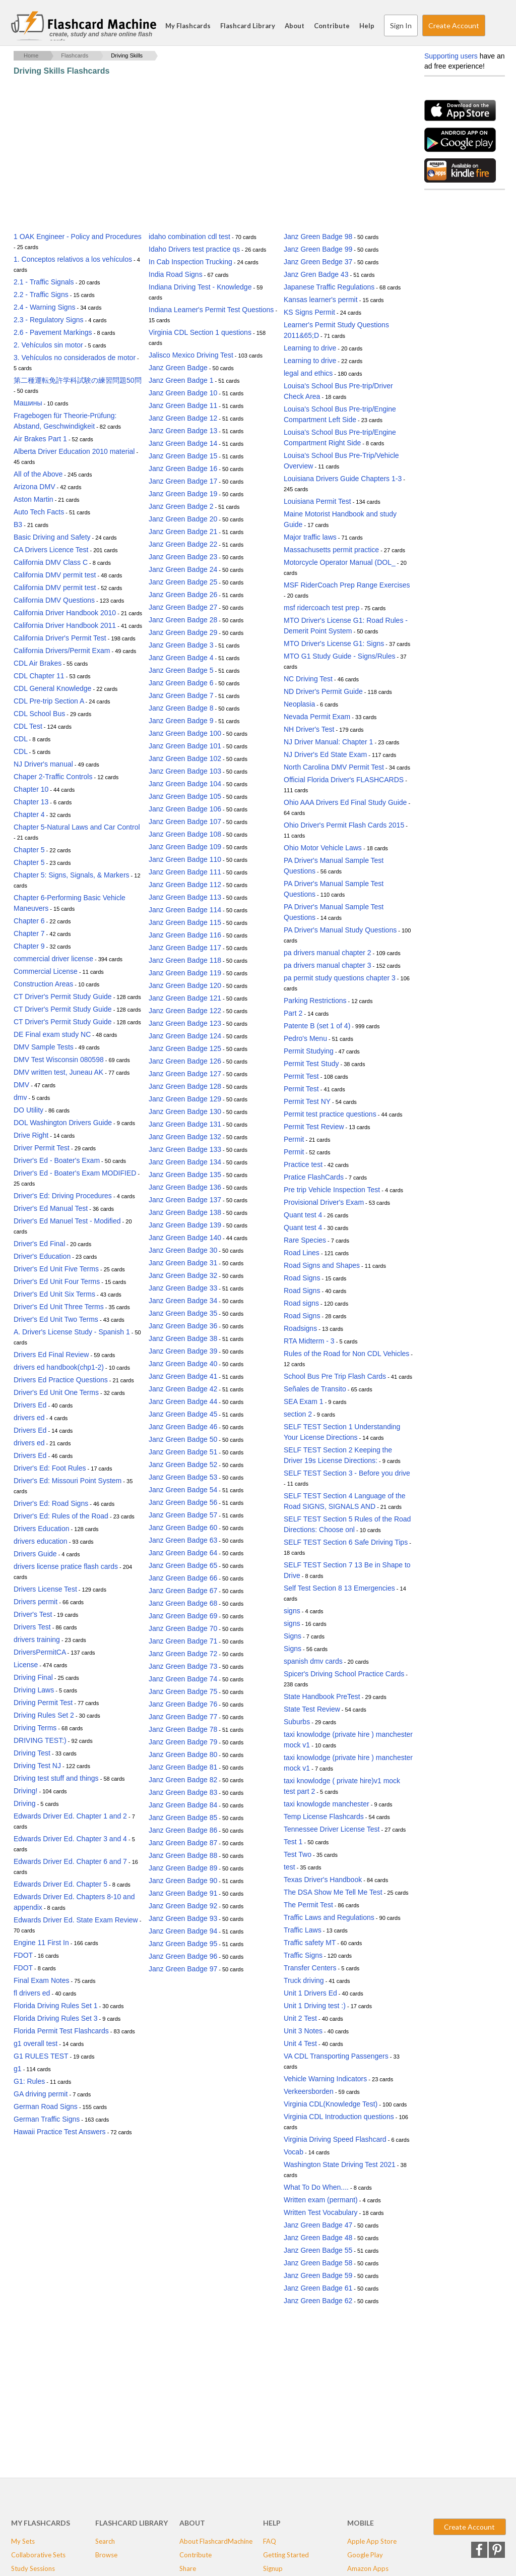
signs (292, 1611)
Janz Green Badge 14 (183, 443)
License (26, 1665)
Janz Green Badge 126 (185, 1061)
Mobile (360, 2523)
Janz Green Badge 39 (183, 1351)
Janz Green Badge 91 (183, 1893)
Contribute (332, 26)
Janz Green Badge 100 (185, 733)
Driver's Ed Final (39, 1244)
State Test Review (312, 1709)
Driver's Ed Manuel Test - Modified (67, 1221)
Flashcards (74, 55)
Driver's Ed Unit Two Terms (56, 1319)
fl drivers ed (32, 1993)
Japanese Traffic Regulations (329, 287)
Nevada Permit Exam (317, 717)
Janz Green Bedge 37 (318, 262)
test (289, 1867)
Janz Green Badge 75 (183, 1691)
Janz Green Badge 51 (183, 1452)
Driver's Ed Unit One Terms (56, 1392)
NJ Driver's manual (43, 764)
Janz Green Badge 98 (318, 236)
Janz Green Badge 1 (181, 380)
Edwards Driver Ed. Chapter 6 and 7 (70, 1861)
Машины (28, 403)
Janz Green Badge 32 (183, 1275)
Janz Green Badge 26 (183, 595)
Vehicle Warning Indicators (325, 2079)
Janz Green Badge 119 (185, 973)
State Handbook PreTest (322, 1696)
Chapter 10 (31, 789)
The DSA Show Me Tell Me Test (333, 1892)
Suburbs (297, 1722)
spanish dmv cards (313, 1661)
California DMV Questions (54, 600)
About (294, 26)
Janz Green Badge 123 (185, 1023)
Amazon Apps (368, 2568)
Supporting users (451, 56)
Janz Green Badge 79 (183, 1742)
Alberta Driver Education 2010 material (74, 451)
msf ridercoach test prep (321, 608)
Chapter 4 (29, 814)
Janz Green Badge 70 (183, 1628)
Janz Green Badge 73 (183, 1666)
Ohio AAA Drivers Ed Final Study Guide (345, 802)
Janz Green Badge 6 (181, 683)
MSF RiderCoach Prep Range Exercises (347, 585)
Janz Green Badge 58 (318, 2263)
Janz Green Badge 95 (183, 1944)
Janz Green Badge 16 (183, 468)
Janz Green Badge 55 (318, 2250)
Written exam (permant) (321, 2200)
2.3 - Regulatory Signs (49, 320)
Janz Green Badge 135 (185, 1174)
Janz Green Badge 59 (318, 2275)
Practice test (303, 1164)
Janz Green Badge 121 (185, 998)
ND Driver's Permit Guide (323, 691)
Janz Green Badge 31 (183, 1263)
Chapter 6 (29, 921)
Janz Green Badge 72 (183, 1654)
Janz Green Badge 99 (318, 249)
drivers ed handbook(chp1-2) (59, 1367)
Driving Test (32, 1753)
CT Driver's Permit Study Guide (63, 996)
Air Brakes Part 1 (40, 439)
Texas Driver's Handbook (323, 1880)
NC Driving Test (308, 679)
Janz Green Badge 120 (185, 985)
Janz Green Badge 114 (185, 910)
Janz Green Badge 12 (183, 418)
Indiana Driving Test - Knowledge (200, 287)
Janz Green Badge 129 (185, 1099)
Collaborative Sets (38, 2555)
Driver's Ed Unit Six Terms (54, 1294)
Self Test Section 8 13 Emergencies (339, 1588)
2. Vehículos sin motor (48, 345)
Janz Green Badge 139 (185, 1225)
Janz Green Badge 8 (181, 708)
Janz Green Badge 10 (183, 393)
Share (187, 2568)
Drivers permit (35, 1602)
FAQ (269, 2541)
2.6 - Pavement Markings (53, 332)
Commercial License (46, 971)
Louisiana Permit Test (317, 501)
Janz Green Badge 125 (185, 1048)
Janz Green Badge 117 (185, 948)
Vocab (293, 2152)
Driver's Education (42, 1256)
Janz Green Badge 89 (183, 1868)
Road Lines (301, 1253)
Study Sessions (33, 2568)
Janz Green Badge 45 (183, 1414)
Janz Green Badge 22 (183, 544)
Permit (294, 1139)
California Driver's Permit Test (60, 638)
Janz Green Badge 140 (185, 1238)
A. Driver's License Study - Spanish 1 (72, 1332)
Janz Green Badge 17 (183, 481)
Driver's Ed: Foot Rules (50, 1468)
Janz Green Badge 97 (183, 1969)
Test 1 (293, 1842)
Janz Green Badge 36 (183, 1326)
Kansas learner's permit (321, 300)
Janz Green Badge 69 (183, 1616)
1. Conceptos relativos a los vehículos (73, 259)
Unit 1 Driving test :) (315, 2006)
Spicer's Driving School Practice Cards (344, 1674)
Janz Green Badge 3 (181, 645)
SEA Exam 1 (304, 1401)
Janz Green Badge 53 (183, 1477)
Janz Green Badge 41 (183, 1376)
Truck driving (304, 1980)
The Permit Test (308, 1905)
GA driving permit (41, 2094)
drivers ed (29, 1418)
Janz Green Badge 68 (183, 1603)
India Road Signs (176, 274)
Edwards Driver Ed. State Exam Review (76, 1920)
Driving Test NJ (37, 1766)
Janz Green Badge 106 (185, 809)
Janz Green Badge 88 (183, 1855)
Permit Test (301, 1076)
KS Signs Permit (309, 312)
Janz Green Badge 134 (185, 1162)
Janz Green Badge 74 (183, 1679)
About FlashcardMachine (215, 2541)
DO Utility (28, 1110)
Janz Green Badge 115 (185, 922)
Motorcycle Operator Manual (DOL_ (340, 562)
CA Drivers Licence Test (51, 550)
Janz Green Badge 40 (183, 1364)
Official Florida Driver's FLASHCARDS (344, 780)
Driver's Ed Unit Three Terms (59, 1307)
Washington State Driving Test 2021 (340, 2164)
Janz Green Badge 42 (183, 1389)
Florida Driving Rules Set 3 (56, 2018)
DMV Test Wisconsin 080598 (59, 1060)
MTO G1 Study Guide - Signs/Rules (340, 656)
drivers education (41, 1541)
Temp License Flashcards (324, 1816)
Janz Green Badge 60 (183, 1528)
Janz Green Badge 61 (318, 2288)
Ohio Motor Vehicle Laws (323, 848)
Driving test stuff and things (56, 1778)
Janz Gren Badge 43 (316, 274)
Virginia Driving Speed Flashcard (335, 2139)
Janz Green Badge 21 (183, 532)
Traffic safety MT (310, 1943)
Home (31, 55)
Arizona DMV (34, 487)
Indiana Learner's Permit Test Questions (211, 310)
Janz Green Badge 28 (183, 620)
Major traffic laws (310, 537)
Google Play (365, 2555)
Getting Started (286, 2555)
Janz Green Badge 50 (183, 1439)
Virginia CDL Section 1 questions (200, 332)
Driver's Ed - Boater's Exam (57, 1160)
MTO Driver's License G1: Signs (334, 643)
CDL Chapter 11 (39, 676)
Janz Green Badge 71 (183, 1641)
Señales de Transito (315, 1389)
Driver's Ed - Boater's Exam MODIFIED (75, 1173)
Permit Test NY (307, 1101)
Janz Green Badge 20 (183, 519)
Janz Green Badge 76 (183, 1704)
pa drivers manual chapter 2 (327, 953)
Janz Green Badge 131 (185, 1124)
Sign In (401, 25)
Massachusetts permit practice (331, 550)
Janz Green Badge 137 (185, 1200)
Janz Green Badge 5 (181, 670)
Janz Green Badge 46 (183, 1427)
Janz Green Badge (178, 368)
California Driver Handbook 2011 (65, 625)
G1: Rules (29, 2081)
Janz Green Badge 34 (183, 1301)
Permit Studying (309, 1051)
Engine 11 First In (41, 1943)
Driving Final (33, 1677)
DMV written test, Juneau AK (58, 1072)
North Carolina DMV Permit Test (334, 767)
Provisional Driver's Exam (324, 1202)
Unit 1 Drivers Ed (310, 1993)
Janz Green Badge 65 (183, 1565)
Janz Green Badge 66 (183, 1578)
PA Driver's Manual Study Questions (340, 930)
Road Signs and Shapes (322, 1265)
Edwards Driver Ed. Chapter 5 (60, 1884)
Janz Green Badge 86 (183, 1830)
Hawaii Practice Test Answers (60, 2132)
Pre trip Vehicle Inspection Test (332, 1190)
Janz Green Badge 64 (183, 1553)
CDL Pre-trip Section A (49, 701)
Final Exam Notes (41, 1980)
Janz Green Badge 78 (183, 1729)
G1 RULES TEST (41, 2056)
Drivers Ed (30, 1405)
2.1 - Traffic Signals (44, 282)
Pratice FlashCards (314, 1177)
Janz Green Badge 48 (318, 2238)
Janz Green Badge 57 (183, 1515)
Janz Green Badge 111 (185, 872)
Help (366, 26)
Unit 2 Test (300, 2018)
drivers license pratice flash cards (66, 1566)
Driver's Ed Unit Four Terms (57, 1281)
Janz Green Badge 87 (183, 1843)
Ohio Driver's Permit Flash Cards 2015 (344, 825)
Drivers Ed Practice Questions (61, 1380)
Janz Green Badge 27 (183, 607)
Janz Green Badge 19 (183, 494)
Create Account (453, 25)
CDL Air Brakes (37, 663)
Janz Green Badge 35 (183, 1313)
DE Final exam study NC (52, 1034)
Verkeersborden (309, 2091)
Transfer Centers (310, 1968)
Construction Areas (43, 984)
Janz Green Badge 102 (185, 758)
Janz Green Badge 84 (183, 1805)
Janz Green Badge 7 (181, 695)
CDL (21, 739)
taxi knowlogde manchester (326, 1804)
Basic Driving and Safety (52, 537)
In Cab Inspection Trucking (190, 262)
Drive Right (31, 1135)
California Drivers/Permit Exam (62, 651)
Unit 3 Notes (303, 2031)
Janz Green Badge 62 (318, 2301)
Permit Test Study (311, 1064)
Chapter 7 (29, 933)
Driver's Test (33, 1614)
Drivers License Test (45, 1589)
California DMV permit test (55, 575)
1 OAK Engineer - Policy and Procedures (78, 236)
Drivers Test (32, 1627)
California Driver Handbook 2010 (65, 613)
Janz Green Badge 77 (183, 1717)
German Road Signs (46, 2106)
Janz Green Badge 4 (181, 658)
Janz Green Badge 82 (183, 1780)
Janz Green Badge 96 (183, 1956)
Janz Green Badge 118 (185, 960)
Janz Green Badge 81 (183, 1767)
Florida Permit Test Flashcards (61, 2031)
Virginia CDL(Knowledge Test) (330, 2104)
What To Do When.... (316, 2187)
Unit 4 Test (300, 2043)
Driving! (25, 1791)
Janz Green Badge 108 (185, 834)
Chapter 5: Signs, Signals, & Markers (72, 875)
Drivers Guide (35, 1554)
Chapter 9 (29, 946)
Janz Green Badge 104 (185, 784)
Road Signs (302, 1278)
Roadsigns (300, 1328)
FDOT (23, 1955)
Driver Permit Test (42, 1148)
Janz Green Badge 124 (185, 1036)
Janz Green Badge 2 (181, 506)
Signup (273, 2568)
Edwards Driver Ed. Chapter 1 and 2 (70, 1816)
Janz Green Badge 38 (183, 1338)
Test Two (297, 1854)
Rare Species (305, 1240)
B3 (18, 524)
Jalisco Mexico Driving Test (191, 355)
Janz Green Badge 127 (185, 1074)
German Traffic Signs (47, 2119)
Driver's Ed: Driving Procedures (63, 1196)
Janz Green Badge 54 (183, 1490)
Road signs (301, 1303)
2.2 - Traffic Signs (41, 294)
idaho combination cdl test (189, 236)
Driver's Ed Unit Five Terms (56, 1269)
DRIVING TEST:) (40, 1740)
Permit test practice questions (330, 1114)
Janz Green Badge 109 (185, 847)
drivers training (37, 1639)
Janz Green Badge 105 (185, 796)
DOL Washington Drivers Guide (63, 1123)
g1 (18, 2069)
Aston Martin (33, 499)
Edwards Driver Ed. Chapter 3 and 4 (70, 1839)
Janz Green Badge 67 (183, 1591)
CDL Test (28, 726)
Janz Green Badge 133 (185, 1149)
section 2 (298, 1414)
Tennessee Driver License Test (331, 1829)
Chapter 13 (31, 802)
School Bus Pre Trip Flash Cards (335, 1376)
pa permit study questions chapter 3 (340, 978)
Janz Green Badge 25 (183, 582)
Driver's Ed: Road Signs (51, 1503)
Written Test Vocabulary (321, 2212)
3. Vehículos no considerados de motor (75, 358)
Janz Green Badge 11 (183, 405)
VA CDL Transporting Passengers (336, 2056)
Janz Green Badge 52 (183, 1464)
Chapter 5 (29, 850)
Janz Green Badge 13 (183, 431)
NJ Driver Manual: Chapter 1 (328, 742)
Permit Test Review (314, 1127)
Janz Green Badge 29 (183, 632)
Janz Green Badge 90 (183, 1881)
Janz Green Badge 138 (185, 1212)
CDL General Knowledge (52, 688)
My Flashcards (188, 26)
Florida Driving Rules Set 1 (56, 2006)
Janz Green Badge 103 (185, 771)
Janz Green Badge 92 (183, 1906)
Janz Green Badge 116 (185, 935)
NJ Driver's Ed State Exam (325, 754)
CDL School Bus (39, 714)
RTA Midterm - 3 (309, 1341)
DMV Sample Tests (44, 1047)
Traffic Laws (302, 1930)
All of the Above (38, 474)
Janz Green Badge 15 (183, 456)
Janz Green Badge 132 (185, 1137)
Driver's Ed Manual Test (51, 1208)
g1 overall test (35, 2043)
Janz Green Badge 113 (185, 897)
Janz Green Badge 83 (183, 1792)
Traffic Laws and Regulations (329, 1917)
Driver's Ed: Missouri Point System (67, 1481)
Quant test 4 (303, 1215)
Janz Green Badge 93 (183, 1918)
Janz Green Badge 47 (318, 2225)
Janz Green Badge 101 (185, 746)
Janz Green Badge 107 (185, 821)
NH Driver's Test (309, 729)
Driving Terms (35, 1728)
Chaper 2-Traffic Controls (53, 777)
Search (495, 26)
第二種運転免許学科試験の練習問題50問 (78, 380)
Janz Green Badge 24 (183, 569)
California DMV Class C (51, 562)
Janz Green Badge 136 (185, 1187)
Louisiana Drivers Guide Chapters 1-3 (343, 479)
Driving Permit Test (43, 1703)
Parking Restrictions (315, 1001)
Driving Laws (34, 1690)
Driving (25, 1803)
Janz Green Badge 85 (183, 1817)
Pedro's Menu (305, 1038)
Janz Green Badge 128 (185, 1086)
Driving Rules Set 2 (44, 1715)
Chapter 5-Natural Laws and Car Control (77, 827)
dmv (20, 1097)
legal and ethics (308, 373)
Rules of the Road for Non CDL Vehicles (346, 1354)
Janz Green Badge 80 (183, 1754)
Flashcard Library (247, 26)
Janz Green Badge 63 (183, 1540)
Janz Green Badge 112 (185, 885)
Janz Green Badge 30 (183, 1250)
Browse (106, 2555)
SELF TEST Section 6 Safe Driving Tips (346, 1542)
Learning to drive (310, 348)
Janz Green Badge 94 (183, 1931)
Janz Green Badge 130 (185, 1111)
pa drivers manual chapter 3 (327, 965)
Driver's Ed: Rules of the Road (61, 1516)
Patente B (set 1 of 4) (317, 1026)
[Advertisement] (197, 153)
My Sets (23, 2541)
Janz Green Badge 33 (183, 1288)
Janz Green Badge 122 (185, 1011)
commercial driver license (53, 959)
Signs (292, 1636)
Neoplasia (299, 704)
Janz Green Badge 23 (183, 557)
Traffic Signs (303, 1955)
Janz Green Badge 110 (185, 859)
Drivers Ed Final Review (51, 1355)
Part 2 (293, 1013)
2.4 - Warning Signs (44, 307)
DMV (21, 1085)
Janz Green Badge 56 (183, 1502)
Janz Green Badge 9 (181, 721)
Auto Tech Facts (39, 512)
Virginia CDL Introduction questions (339, 2117)
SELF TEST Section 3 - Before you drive (347, 1473)
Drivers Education (42, 1529)
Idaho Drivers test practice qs (194, 249)
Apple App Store (372, 2541)
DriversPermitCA (40, 1652)
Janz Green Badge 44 (183, 1401)
